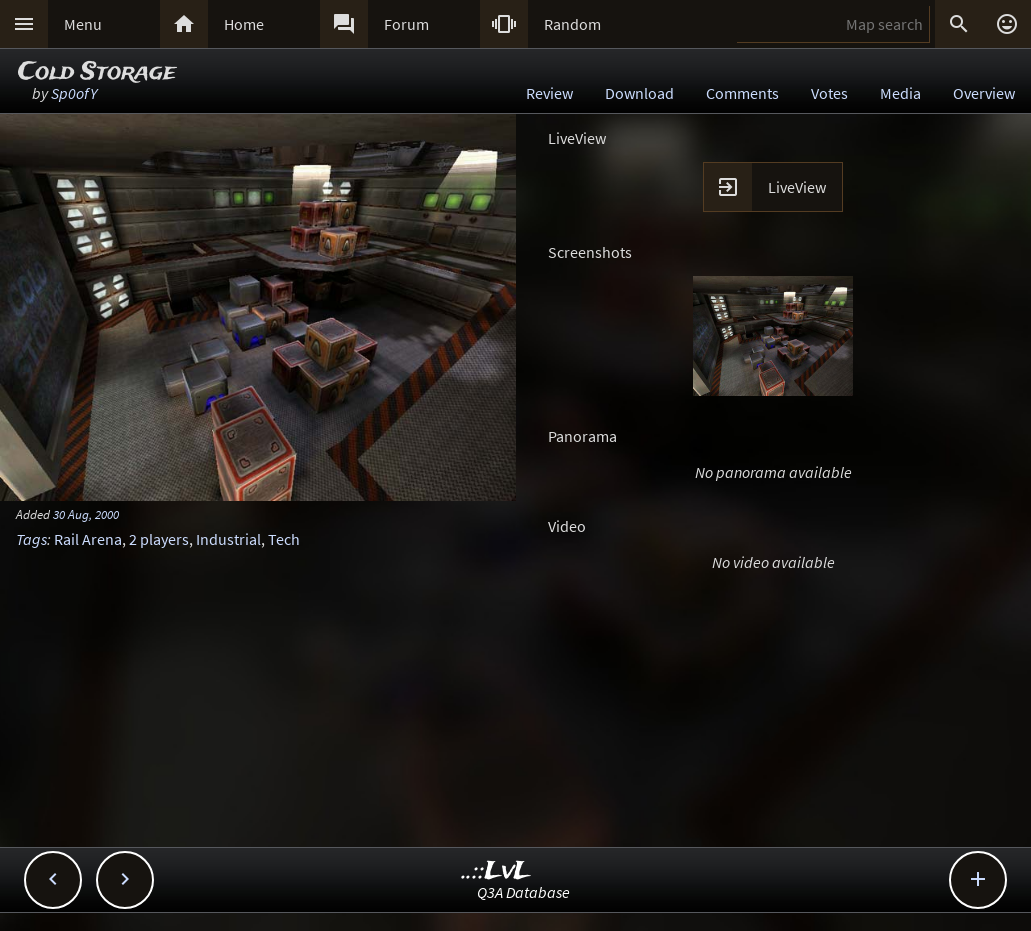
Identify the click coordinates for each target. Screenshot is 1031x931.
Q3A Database (523, 892)
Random (572, 24)
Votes (829, 93)
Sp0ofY (74, 93)
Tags (31, 539)
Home (244, 24)
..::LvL (496, 871)
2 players (159, 539)
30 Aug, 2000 (86, 514)
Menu (83, 24)
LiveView (797, 187)
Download (639, 93)
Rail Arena (88, 539)
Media (900, 93)
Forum (406, 24)
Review (549, 93)
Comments (742, 93)
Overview (984, 93)
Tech (284, 539)
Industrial (228, 539)
